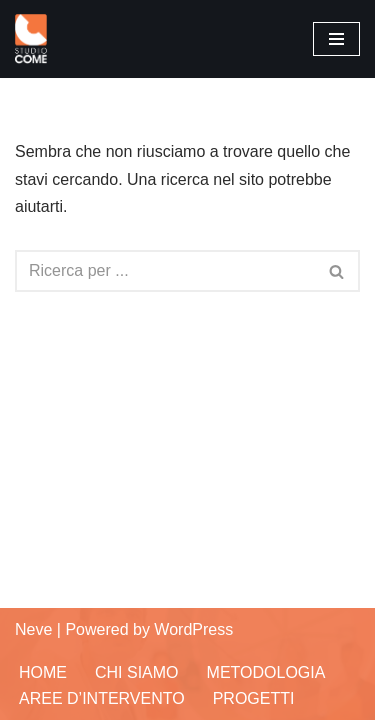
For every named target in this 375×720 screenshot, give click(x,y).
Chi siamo (137, 672)
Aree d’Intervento (102, 698)
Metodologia (266, 672)
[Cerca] (165, 271)
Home (43, 672)
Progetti (254, 698)
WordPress (193, 629)
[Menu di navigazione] (336, 39)
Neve (33, 629)
